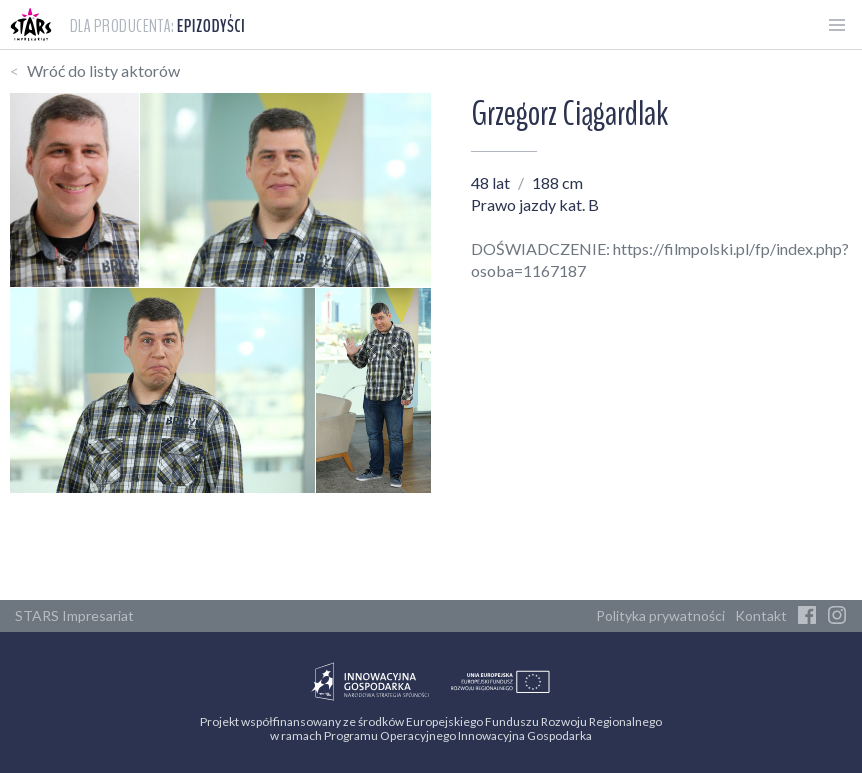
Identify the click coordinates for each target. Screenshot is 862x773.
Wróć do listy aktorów (103, 70)
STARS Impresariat (74, 615)
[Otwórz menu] (837, 25)
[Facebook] (807, 616)
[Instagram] (837, 616)
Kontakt (761, 615)
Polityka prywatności (660, 615)
